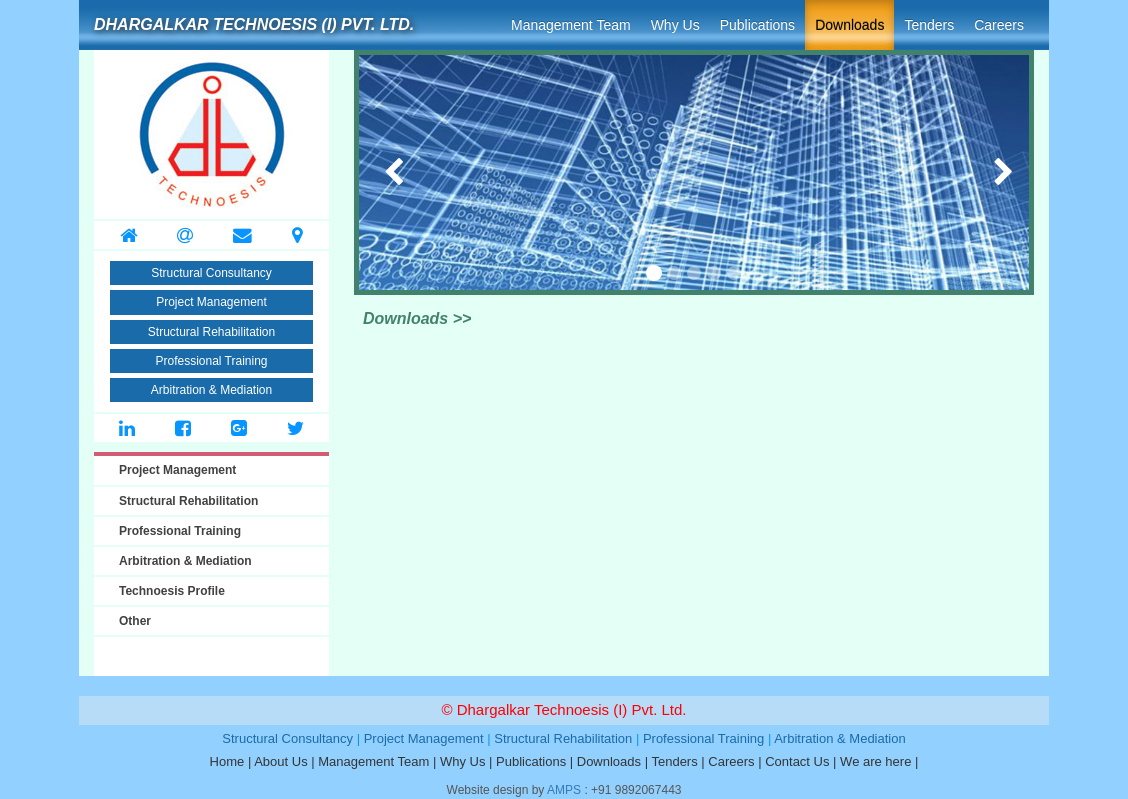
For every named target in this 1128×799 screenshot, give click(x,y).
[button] (374, 172)
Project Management (211, 302)
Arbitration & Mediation (211, 390)
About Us (280, 761)
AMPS (564, 790)
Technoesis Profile (172, 591)
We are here (875, 761)
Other (135, 621)
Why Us (675, 25)
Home (227, 761)
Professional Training (211, 361)
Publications (758, 25)
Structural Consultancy (211, 273)
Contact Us (797, 761)
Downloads (849, 25)
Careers (999, 25)
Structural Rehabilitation (211, 332)
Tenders (929, 25)
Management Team (571, 25)
